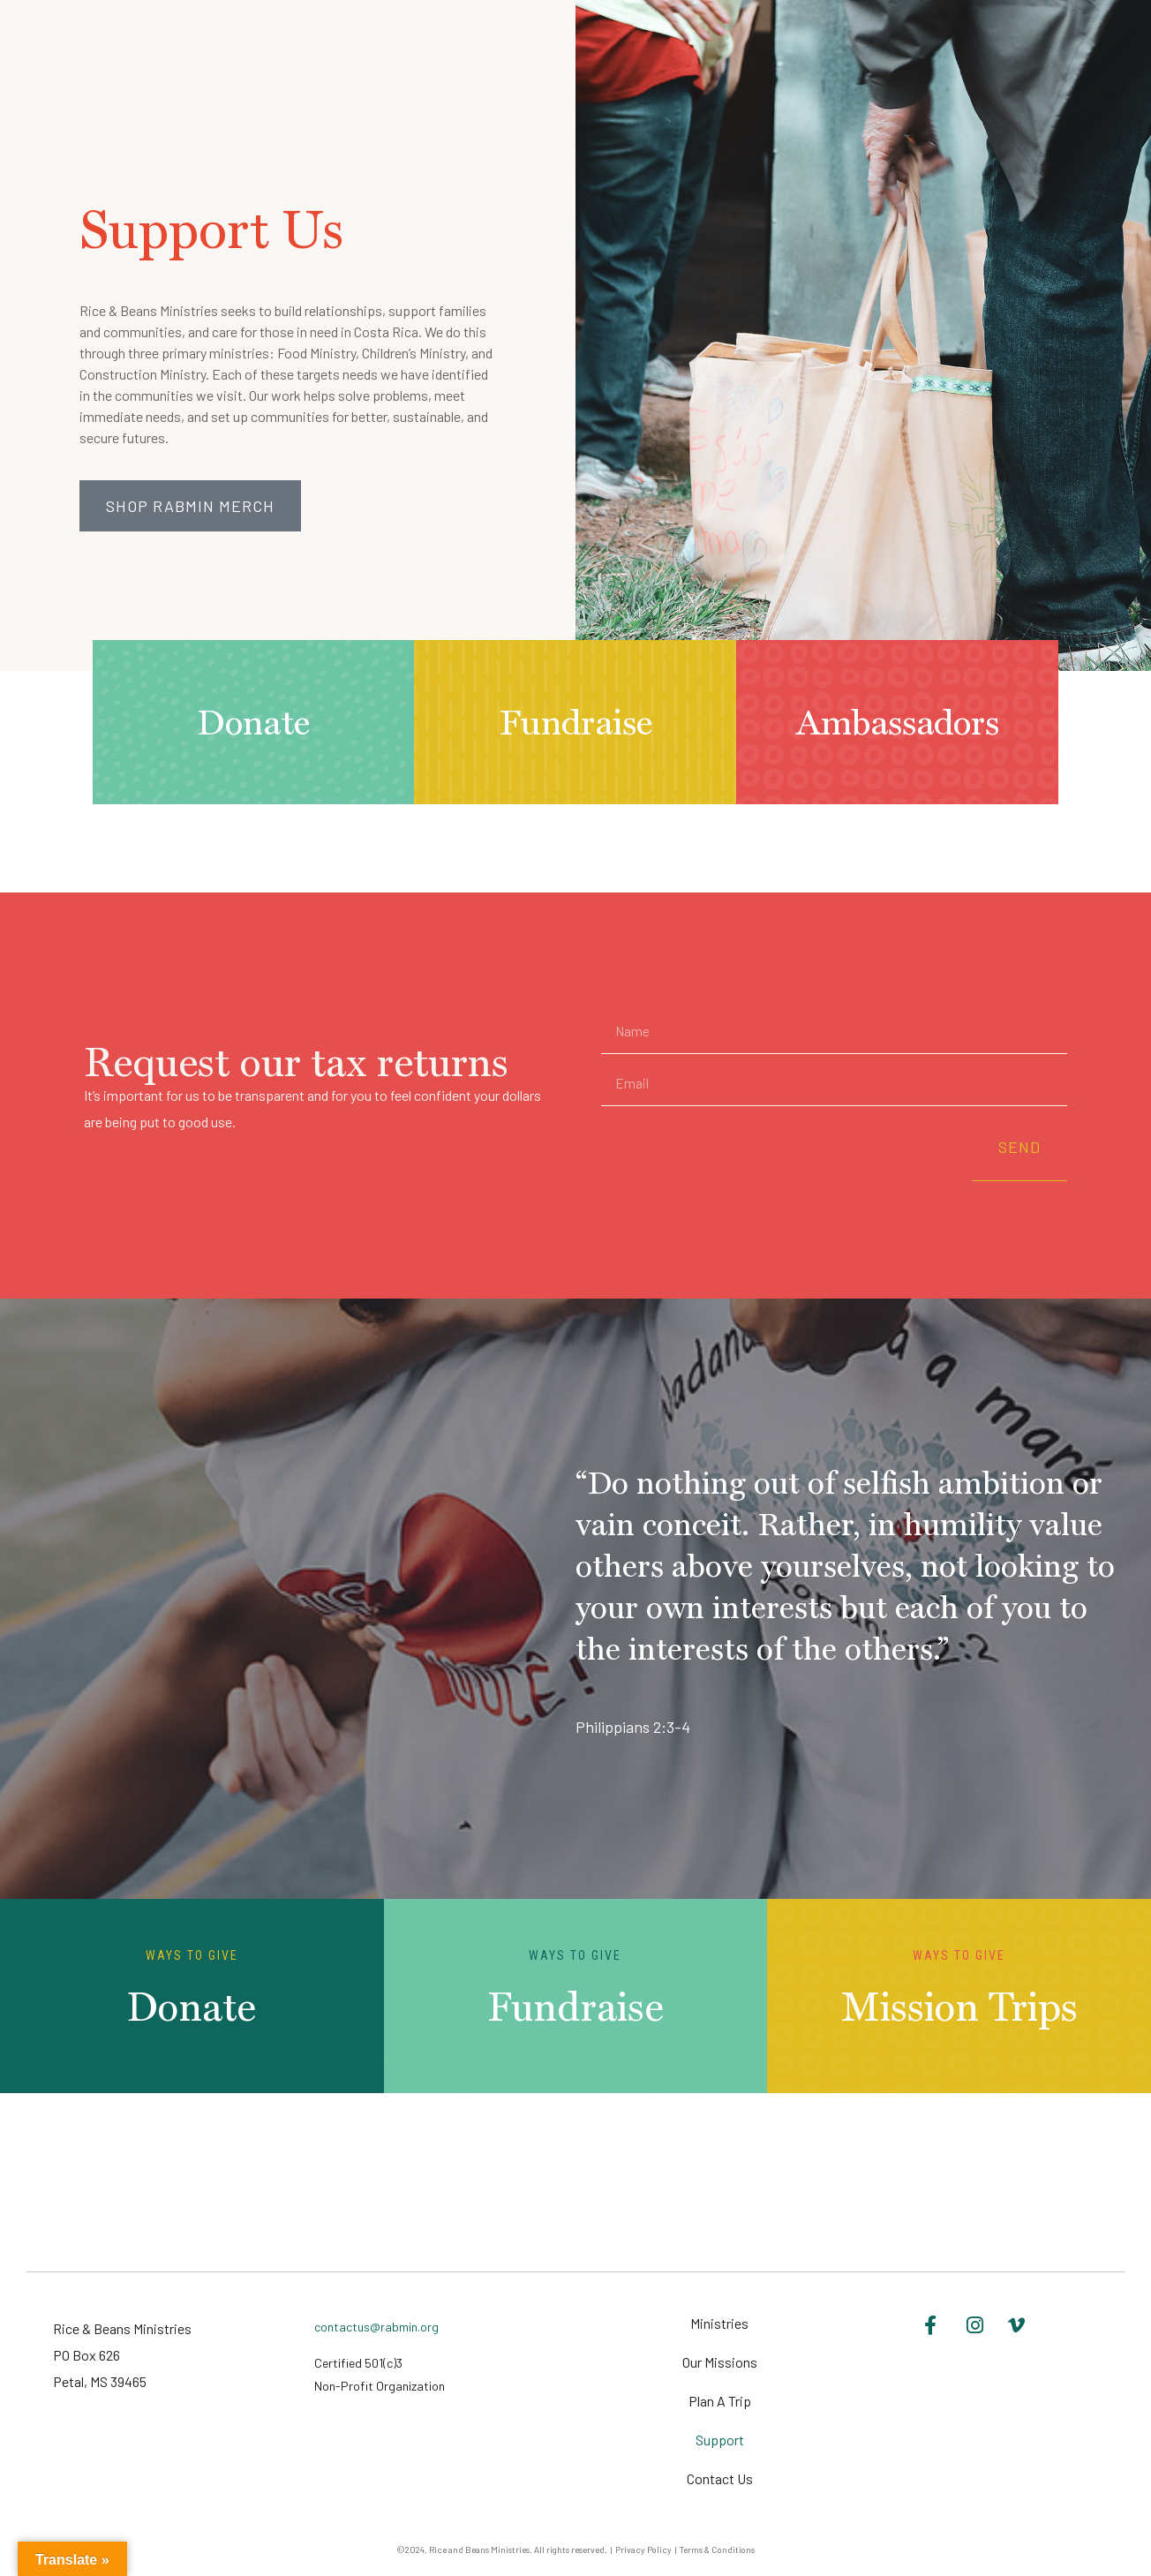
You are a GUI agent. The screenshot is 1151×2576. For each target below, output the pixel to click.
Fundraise (575, 722)
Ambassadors (897, 722)
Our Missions (719, 2362)
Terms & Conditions (717, 2549)
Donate (253, 722)
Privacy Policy (643, 2549)
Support (720, 2439)
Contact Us (720, 2478)
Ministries (719, 2323)
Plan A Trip (719, 2400)
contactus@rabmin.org (376, 2326)
